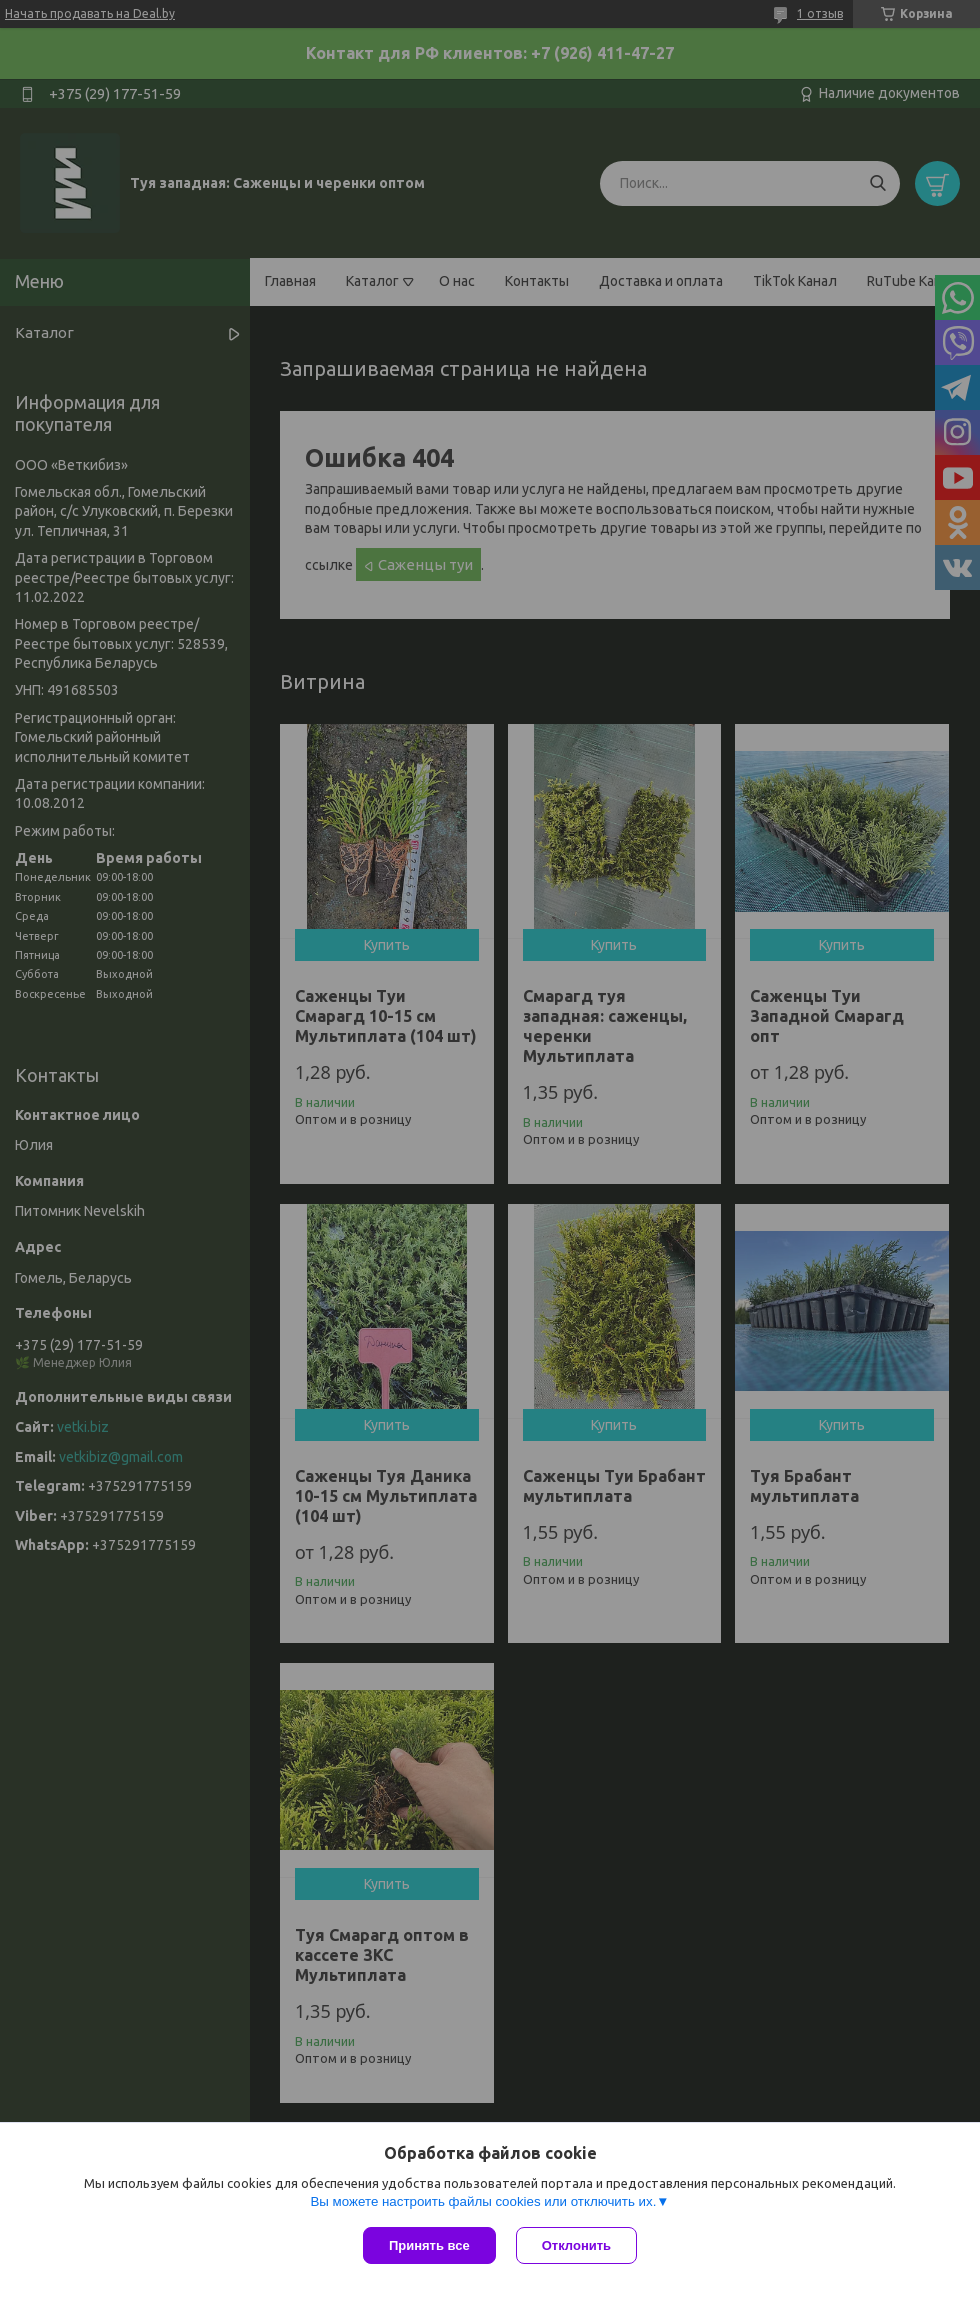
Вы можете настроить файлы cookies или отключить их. (483, 2201)
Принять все (429, 2245)
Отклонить (576, 2245)
